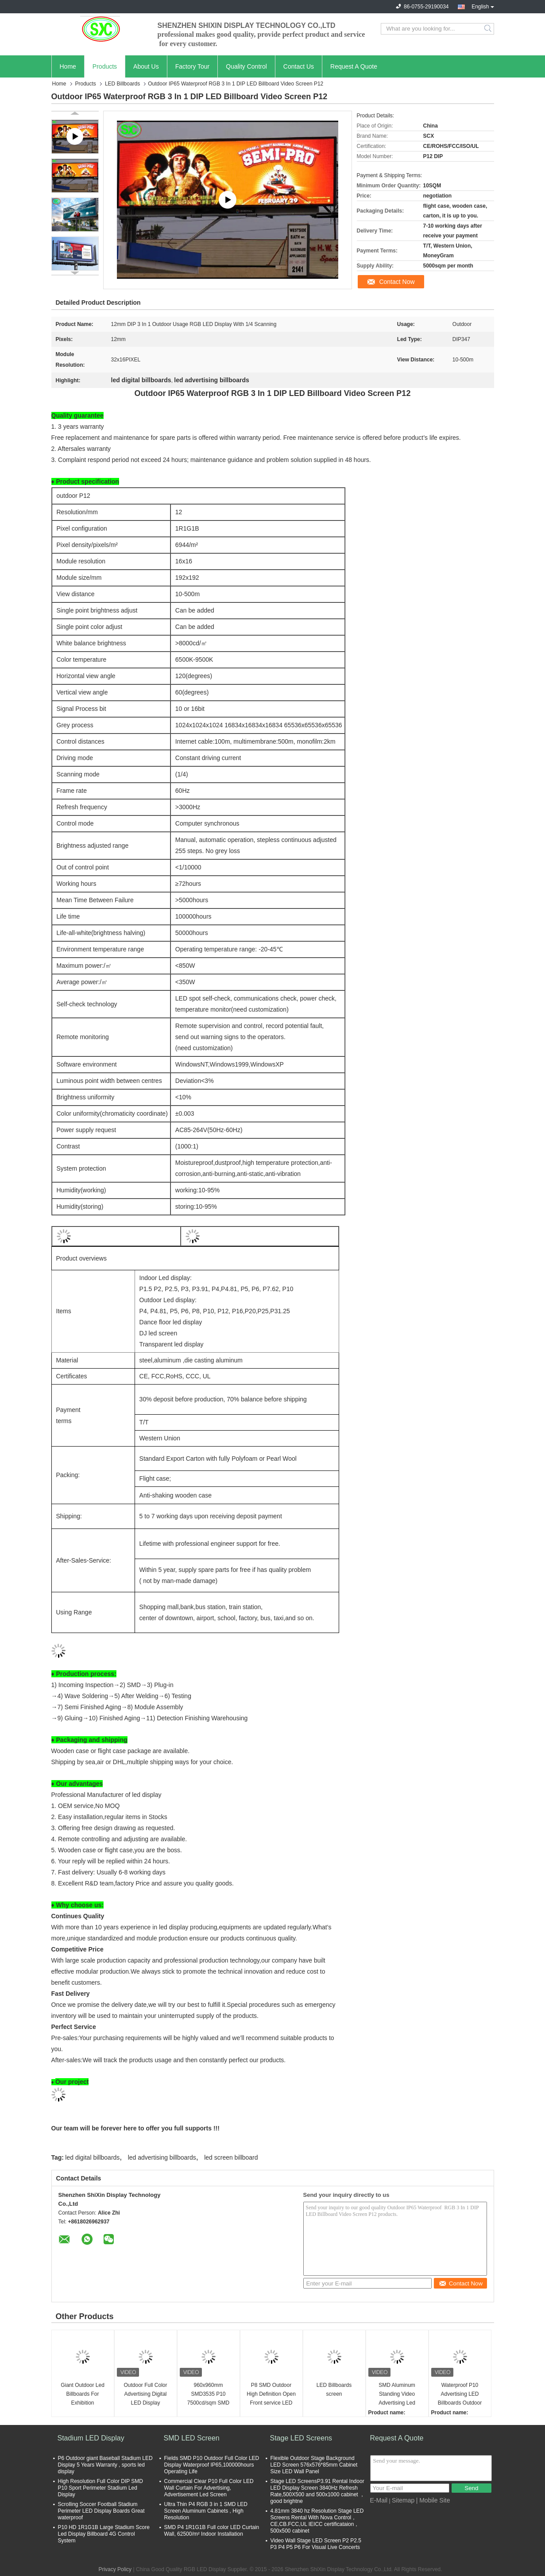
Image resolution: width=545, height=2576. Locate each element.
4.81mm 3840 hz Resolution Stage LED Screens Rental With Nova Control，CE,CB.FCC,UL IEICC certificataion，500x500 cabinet (317, 2521)
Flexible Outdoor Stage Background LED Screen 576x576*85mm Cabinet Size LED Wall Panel (314, 2465)
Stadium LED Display (91, 2438)
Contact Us (298, 66)
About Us (146, 66)
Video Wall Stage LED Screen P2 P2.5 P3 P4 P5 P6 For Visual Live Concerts (316, 2543)
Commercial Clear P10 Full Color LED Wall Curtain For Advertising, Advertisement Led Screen (209, 2488)
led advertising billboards (162, 2157)
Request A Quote (353, 66)
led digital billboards (92, 2157)
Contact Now (396, 281)
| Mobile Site (433, 2500)
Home (68, 66)
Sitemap (403, 2500)
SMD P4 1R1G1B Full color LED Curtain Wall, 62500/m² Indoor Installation (211, 2530)
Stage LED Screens (301, 2438)
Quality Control (246, 66)
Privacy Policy (114, 2569)
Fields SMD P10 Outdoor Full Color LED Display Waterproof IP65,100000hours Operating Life (211, 2465)
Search (488, 29)
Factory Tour (192, 66)
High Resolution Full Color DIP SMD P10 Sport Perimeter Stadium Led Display (100, 2488)
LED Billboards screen (334, 2389)
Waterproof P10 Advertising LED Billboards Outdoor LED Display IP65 (460, 2394)
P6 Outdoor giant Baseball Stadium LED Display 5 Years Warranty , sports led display (105, 2465)
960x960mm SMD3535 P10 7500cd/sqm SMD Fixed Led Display (208, 2394)
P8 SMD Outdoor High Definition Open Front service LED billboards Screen (271, 2394)
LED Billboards (122, 84)
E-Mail (379, 2500)
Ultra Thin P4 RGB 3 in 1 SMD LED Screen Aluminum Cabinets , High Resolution (206, 2511)
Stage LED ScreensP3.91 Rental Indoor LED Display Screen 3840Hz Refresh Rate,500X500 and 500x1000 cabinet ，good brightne (318, 2491)
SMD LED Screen (192, 2438)
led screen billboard (231, 2157)
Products (105, 66)
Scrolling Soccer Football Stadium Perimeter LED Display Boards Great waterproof (101, 2511)
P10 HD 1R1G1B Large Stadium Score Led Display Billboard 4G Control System (104, 2534)
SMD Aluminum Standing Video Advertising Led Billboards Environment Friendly (397, 2394)
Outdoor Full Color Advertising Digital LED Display (145, 2394)
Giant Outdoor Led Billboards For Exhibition (82, 2394)
